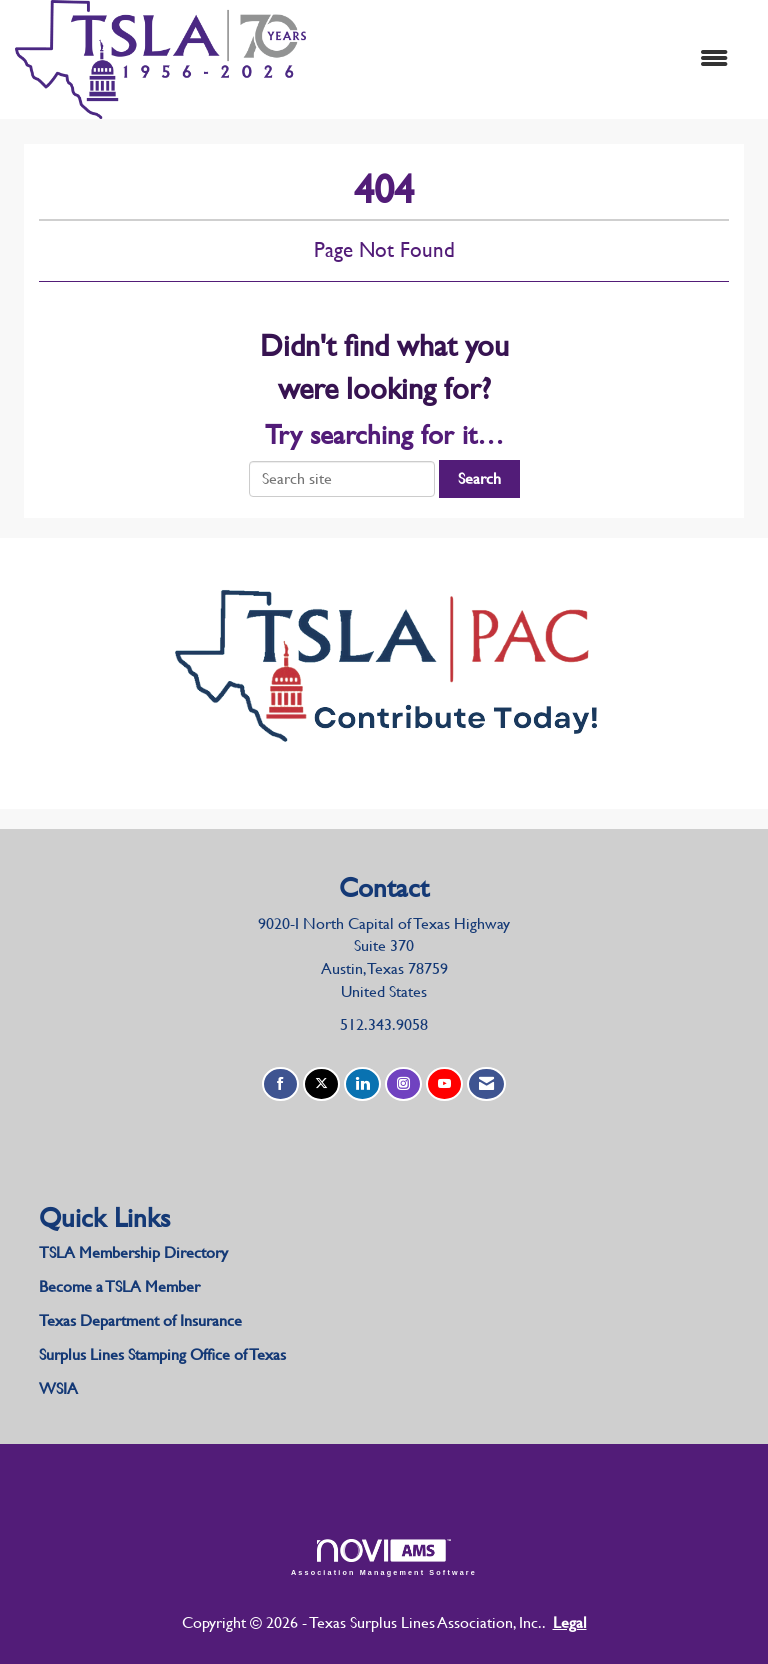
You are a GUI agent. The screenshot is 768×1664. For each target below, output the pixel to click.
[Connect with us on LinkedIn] (362, 1084)
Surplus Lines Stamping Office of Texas (162, 1354)
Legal (570, 1622)
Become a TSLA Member (119, 1286)
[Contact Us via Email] (486, 1084)
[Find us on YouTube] (444, 1084)
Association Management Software (384, 1557)
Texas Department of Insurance (142, 1320)
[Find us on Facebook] (280, 1084)
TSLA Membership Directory (133, 1252)
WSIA (58, 1388)
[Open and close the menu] (527, 59)
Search (479, 478)
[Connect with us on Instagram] (403, 1084)
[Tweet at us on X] (321, 1084)
